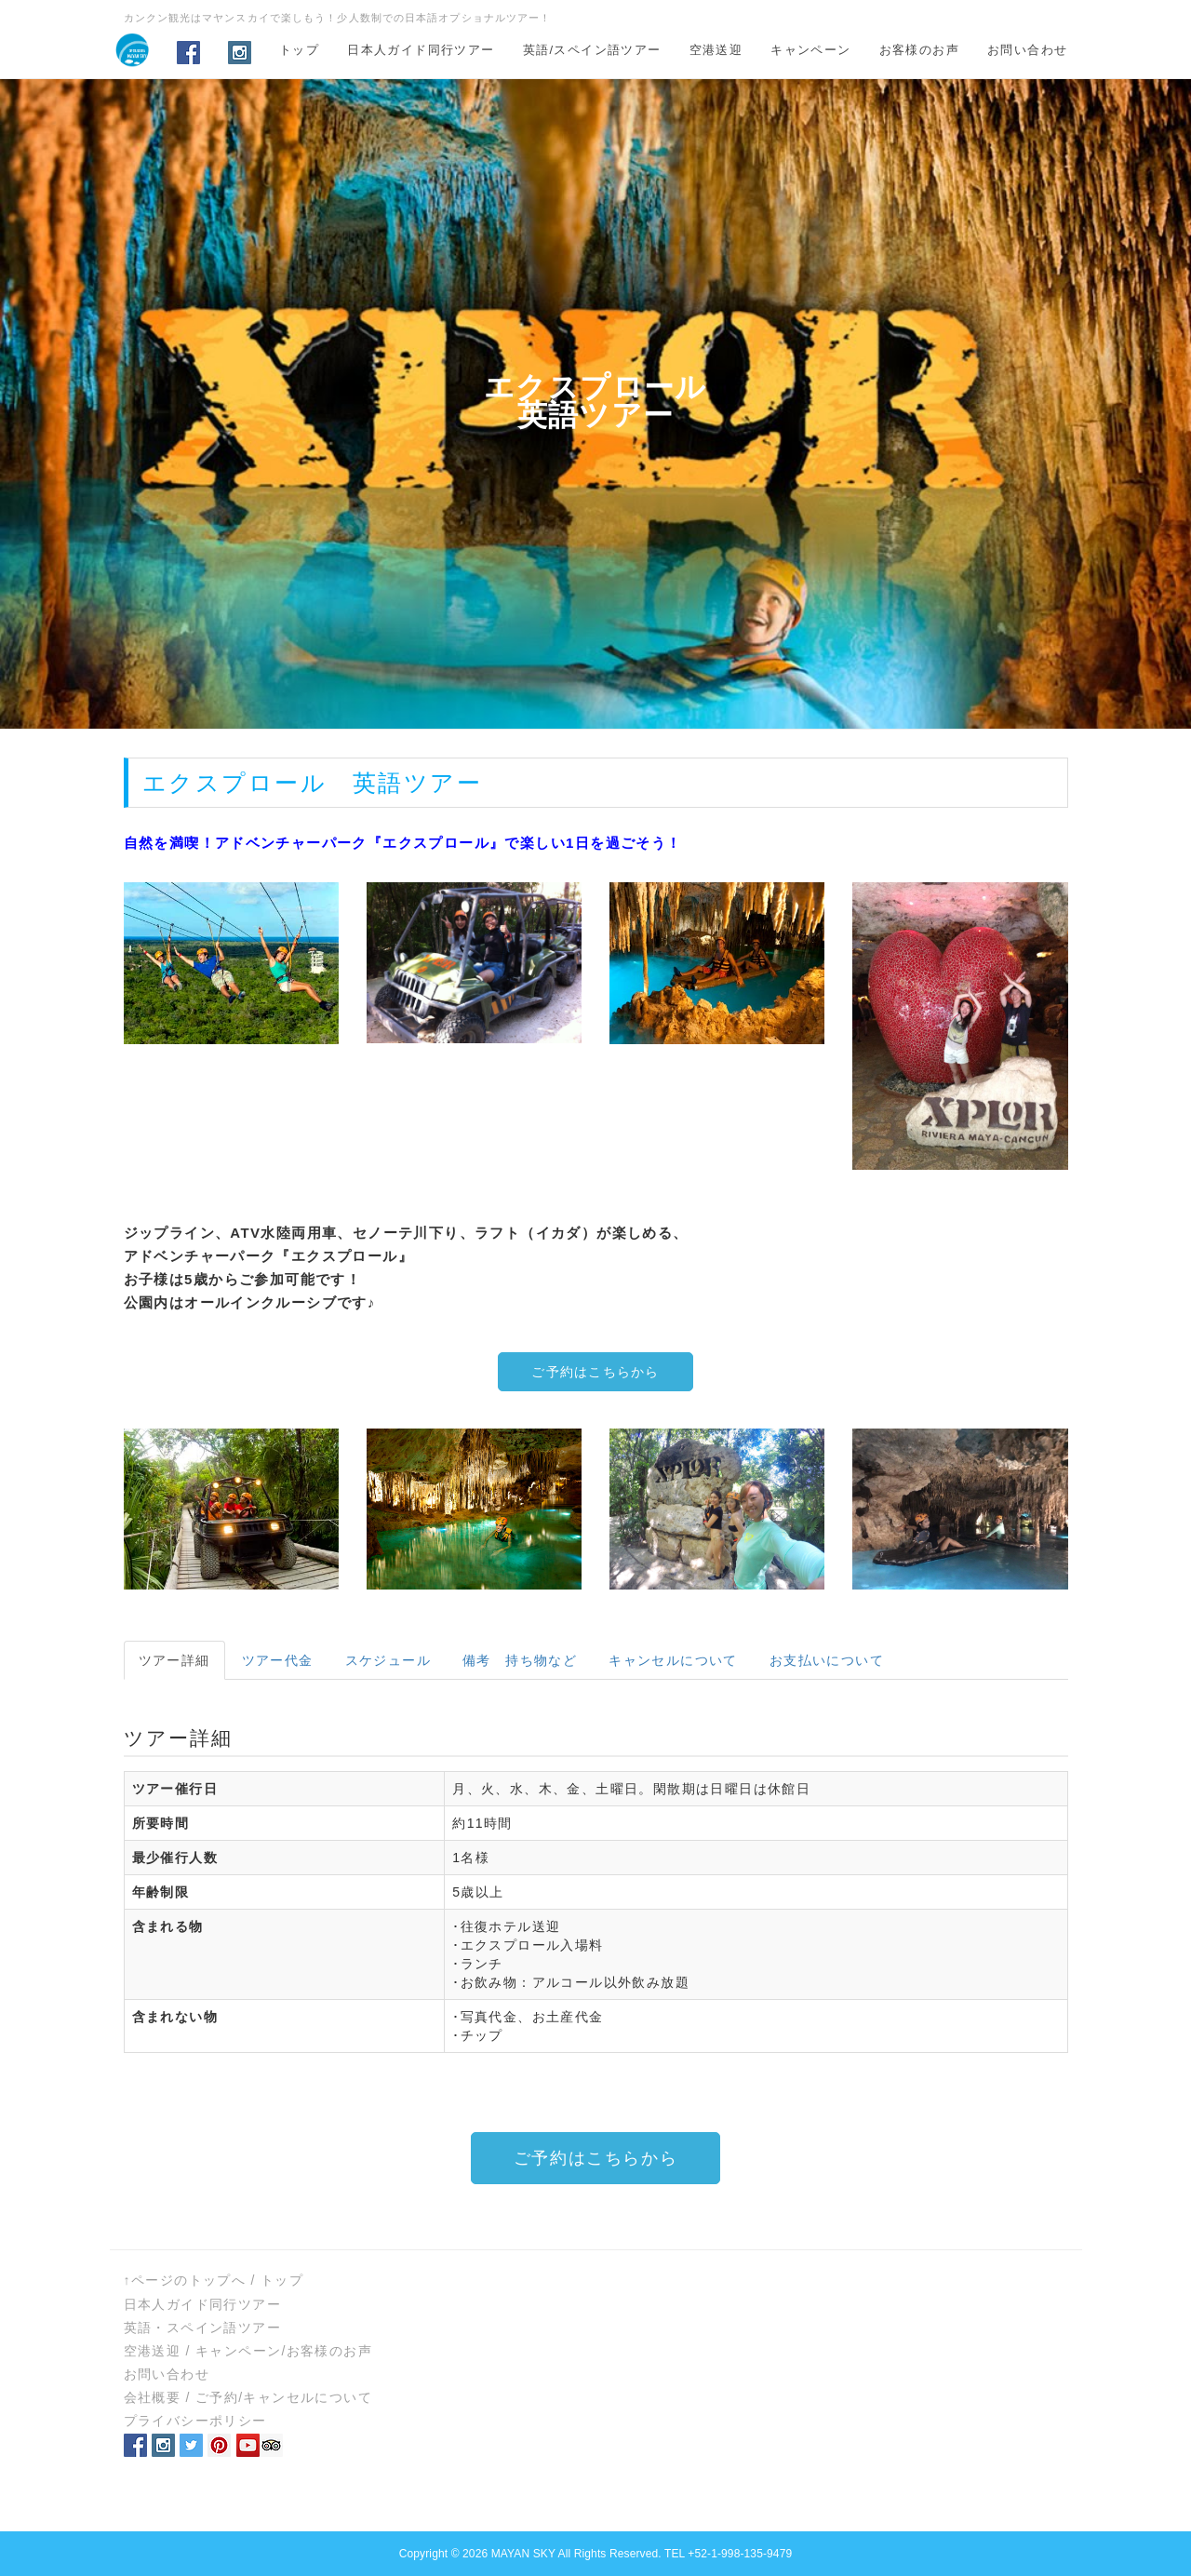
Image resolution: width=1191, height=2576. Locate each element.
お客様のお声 (919, 50)
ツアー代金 (278, 1660)
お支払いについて (826, 1660)
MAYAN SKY (523, 2553)
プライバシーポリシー (195, 2420)
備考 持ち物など (519, 1660)
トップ (299, 50)
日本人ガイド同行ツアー (420, 50)
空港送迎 (716, 50)
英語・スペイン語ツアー (202, 2327)
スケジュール (388, 1660)
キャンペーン (810, 50)
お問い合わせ (1027, 50)
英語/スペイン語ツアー (592, 50)
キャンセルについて (673, 1660)
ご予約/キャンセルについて (283, 2397)
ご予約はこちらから (595, 1371)
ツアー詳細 (174, 1660)
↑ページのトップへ (185, 2280)
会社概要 (152, 2397)
